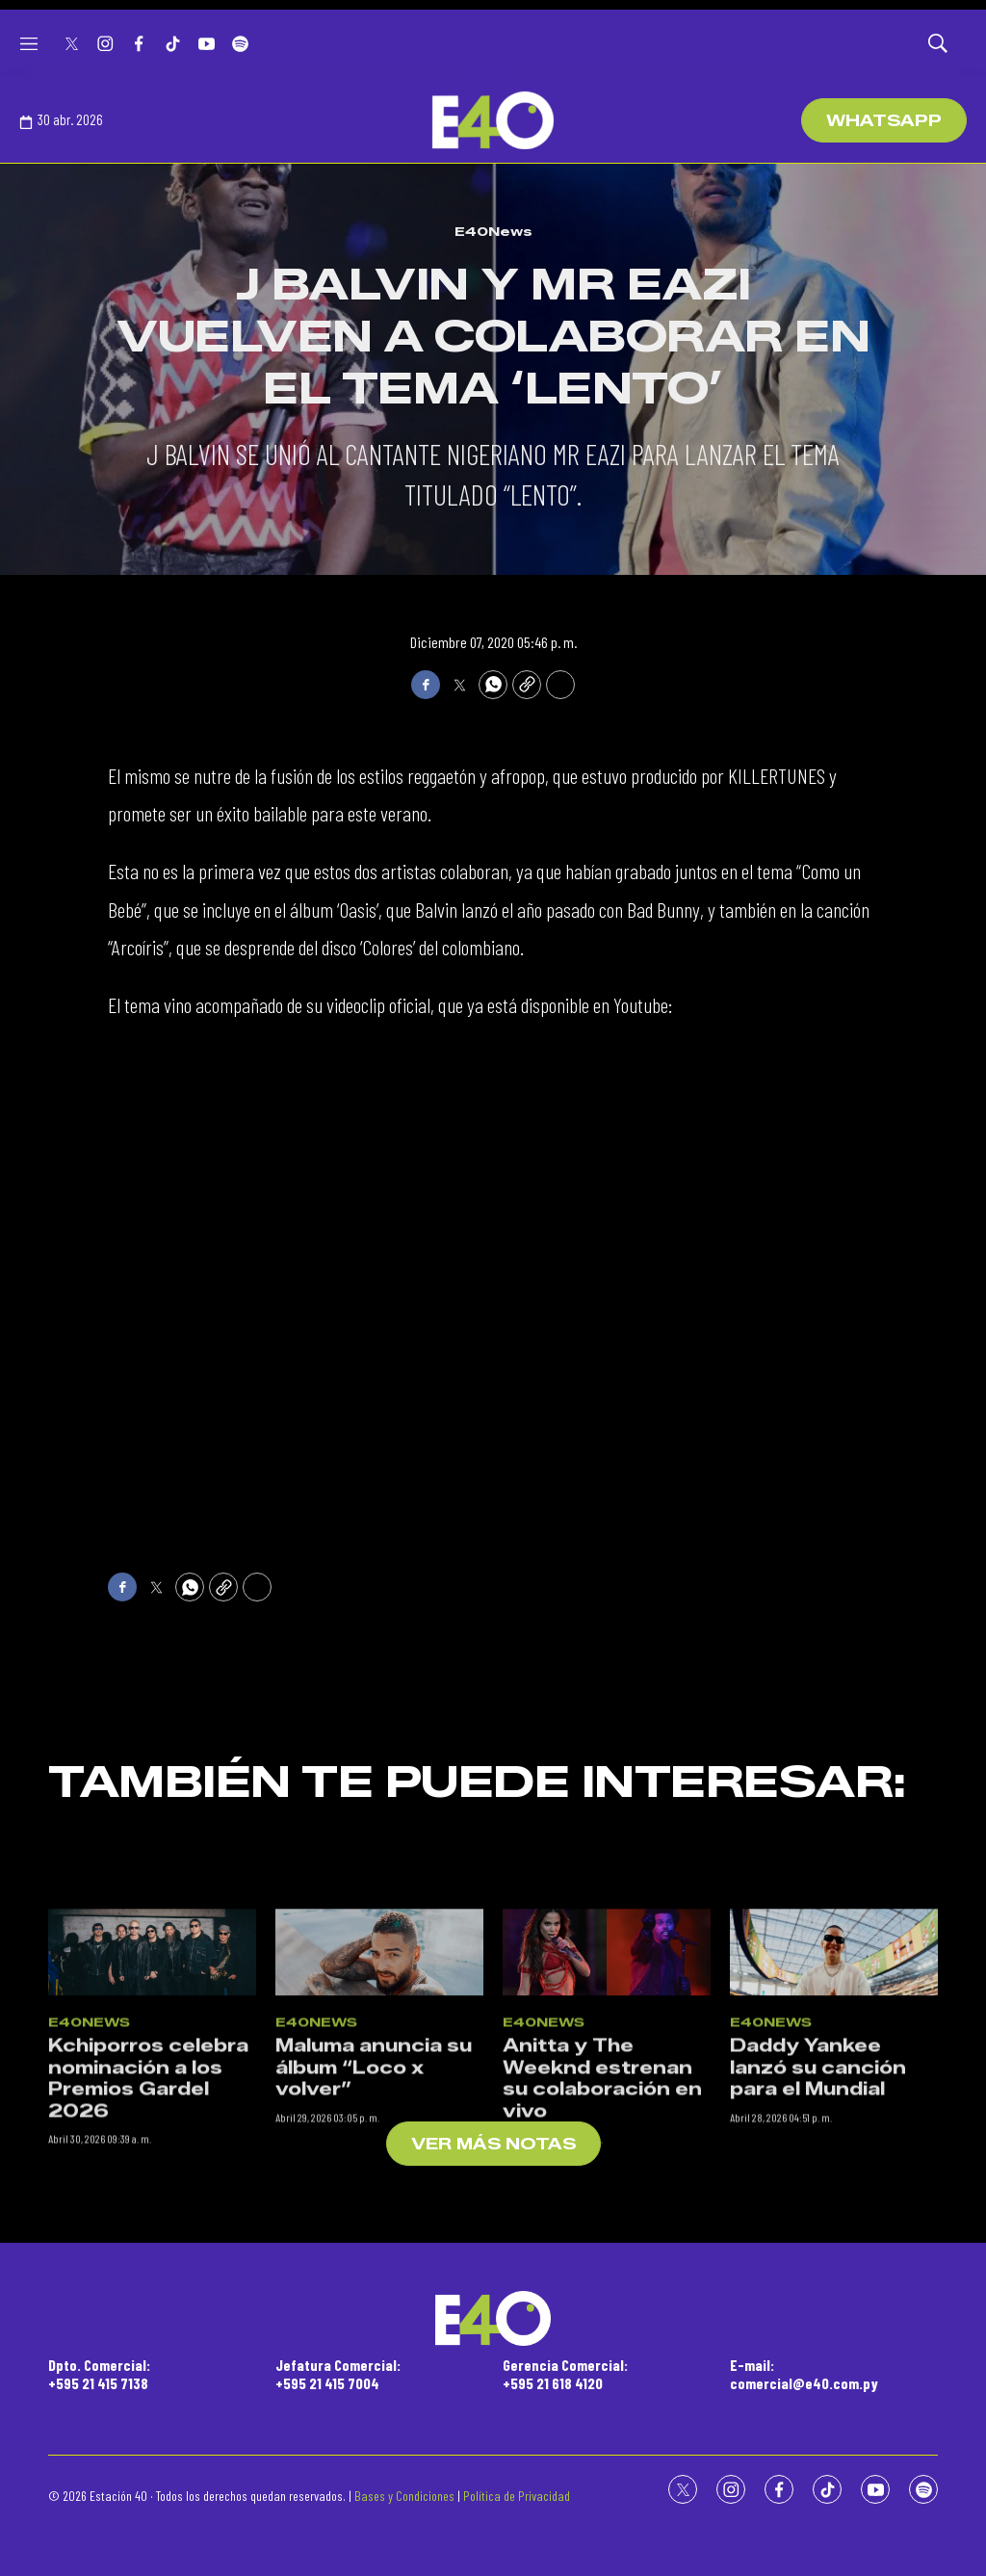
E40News (493, 231)
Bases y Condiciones (404, 2495)
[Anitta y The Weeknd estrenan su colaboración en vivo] (607, 2269)
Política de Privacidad (516, 2495)
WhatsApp (884, 121)
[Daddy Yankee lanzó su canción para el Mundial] (834, 2269)
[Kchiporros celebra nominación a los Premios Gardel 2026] (152, 2269)
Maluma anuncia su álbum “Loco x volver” (373, 2385)
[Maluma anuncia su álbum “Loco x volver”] (379, 2269)
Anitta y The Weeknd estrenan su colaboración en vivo (602, 2396)
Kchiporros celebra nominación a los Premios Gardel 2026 (148, 2396)
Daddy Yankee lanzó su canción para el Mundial (818, 2385)
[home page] (493, 120)
